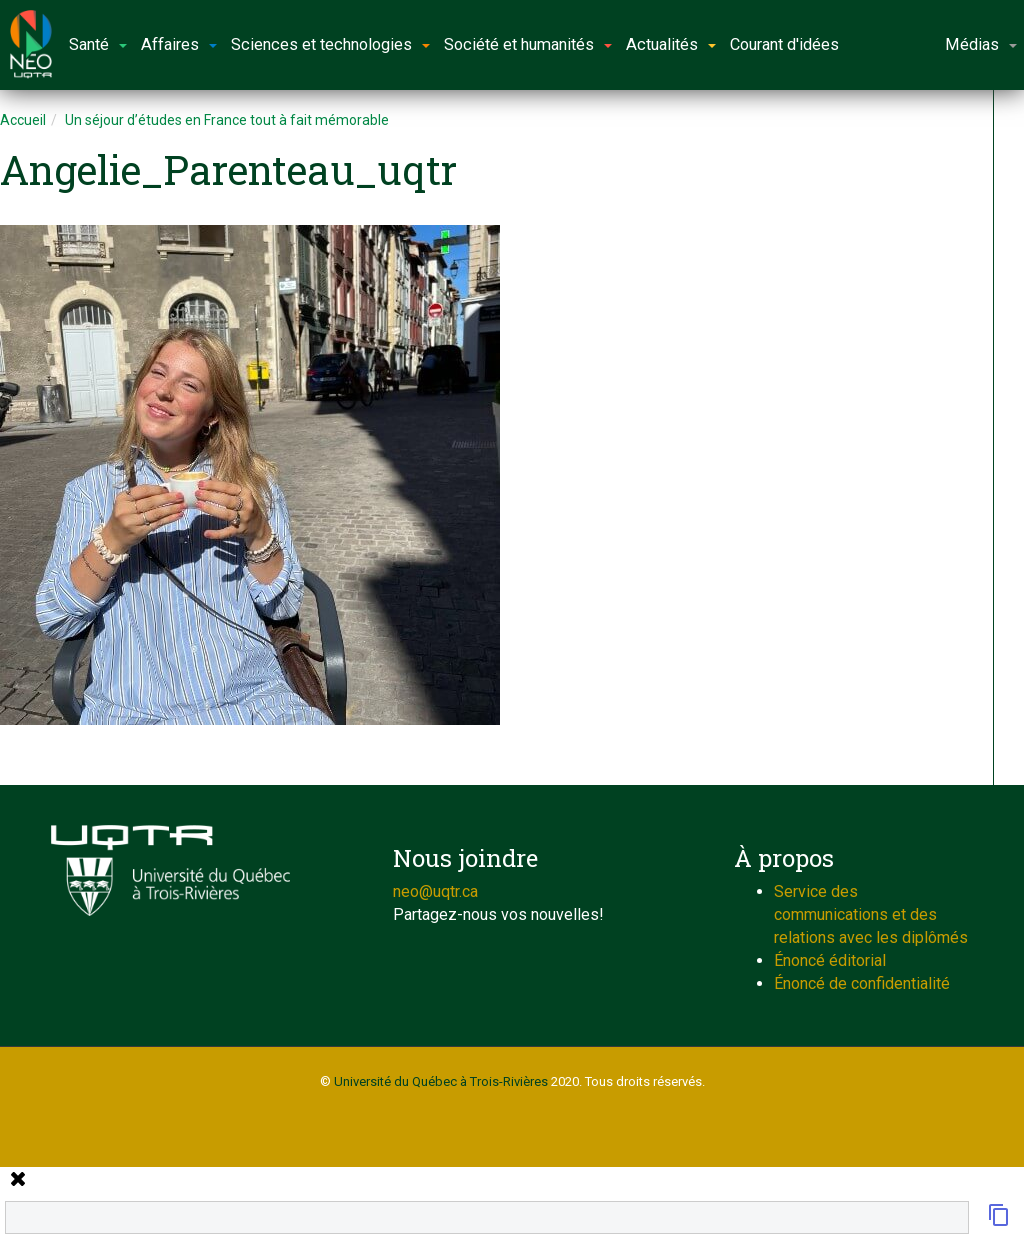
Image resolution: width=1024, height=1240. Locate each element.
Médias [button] (981, 44)
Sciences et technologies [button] (330, 44)
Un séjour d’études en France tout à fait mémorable (227, 120)
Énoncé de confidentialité (862, 983)
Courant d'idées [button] (784, 44)
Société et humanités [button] (528, 44)
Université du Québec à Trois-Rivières (441, 1081)
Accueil (23, 120)
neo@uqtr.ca (435, 891)
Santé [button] (98, 44)
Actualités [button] (671, 44)
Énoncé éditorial (830, 960)
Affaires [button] (179, 44)
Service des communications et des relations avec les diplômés (871, 914)
